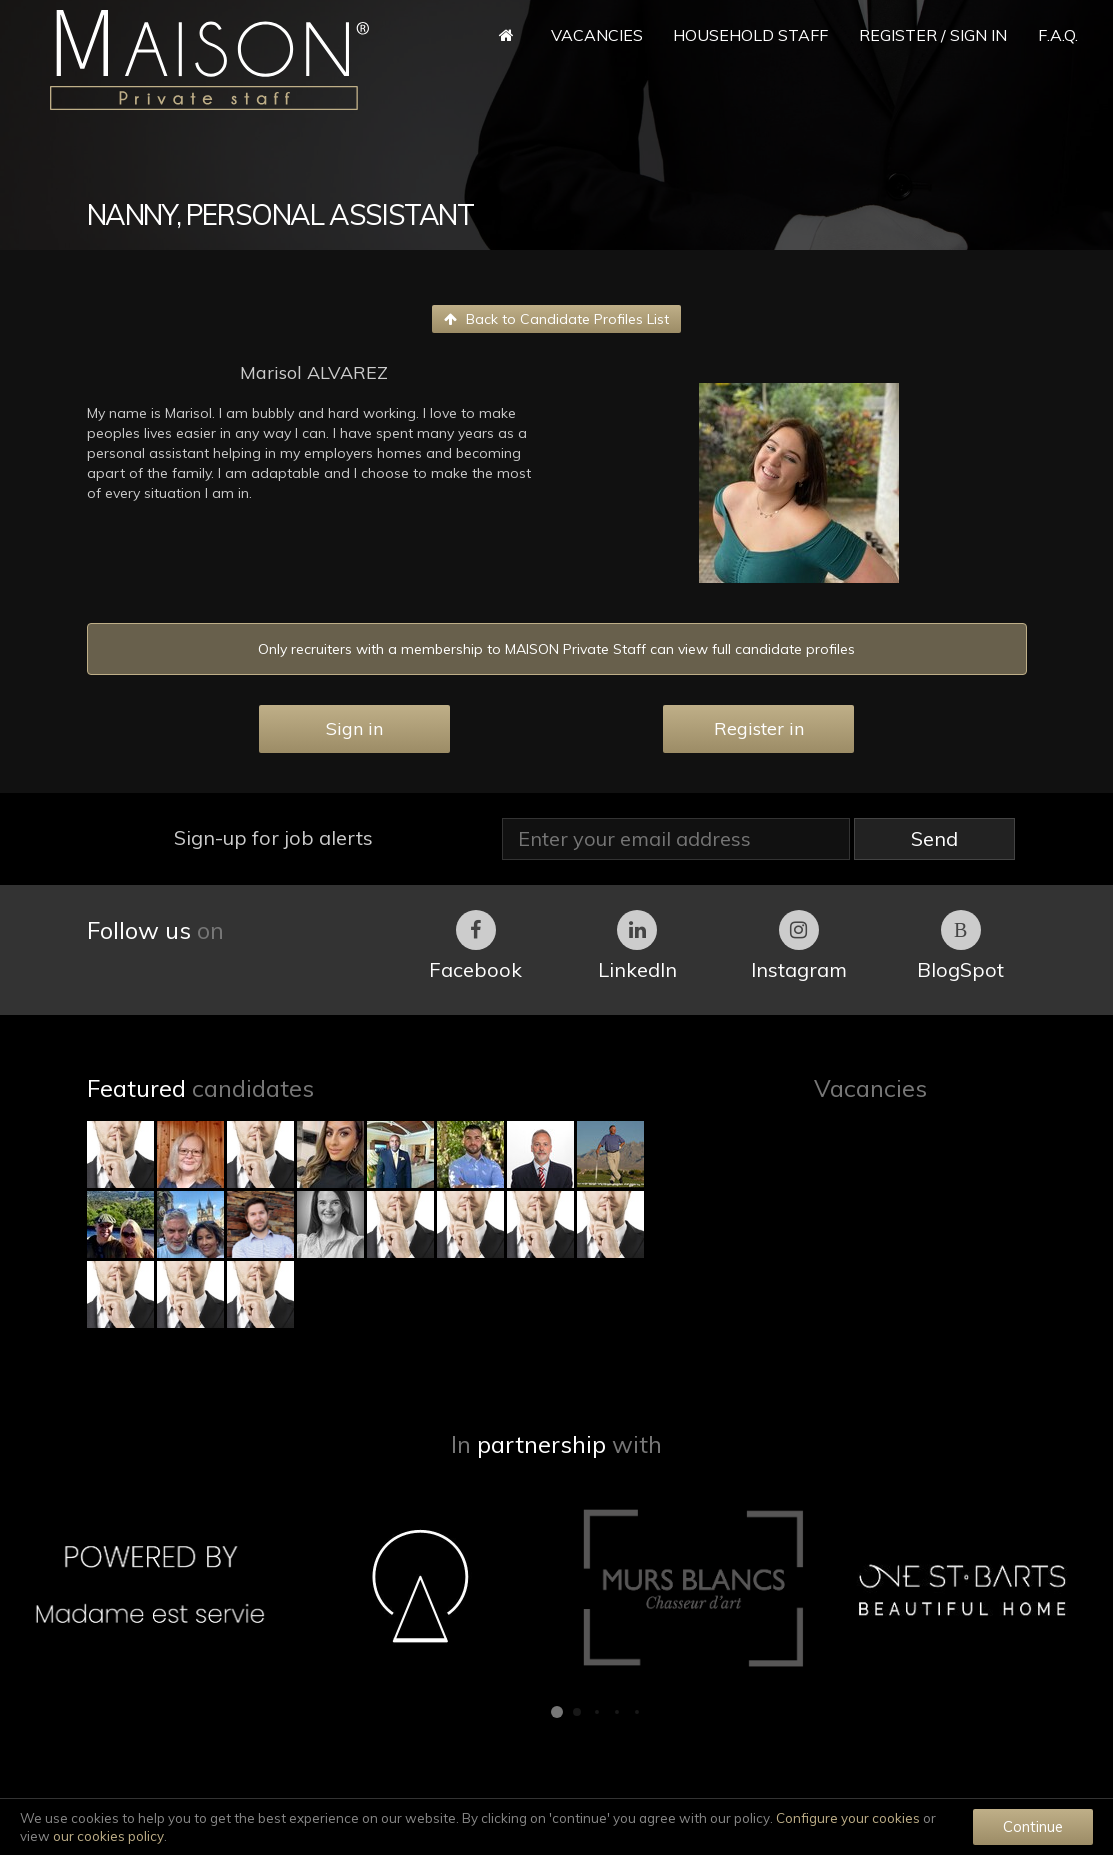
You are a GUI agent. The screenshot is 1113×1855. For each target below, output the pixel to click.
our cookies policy (108, 1836)
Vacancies (597, 35)
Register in (759, 728)
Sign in (354, 728)
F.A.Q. (1058, 35)
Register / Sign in (933, 35)
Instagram (799, 946)
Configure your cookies (848, 1818)
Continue (1033, 1826)
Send (934, 838)
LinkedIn (637, 946)
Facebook (475, 946)
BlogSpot (960, 946)
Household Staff (750, 35)
